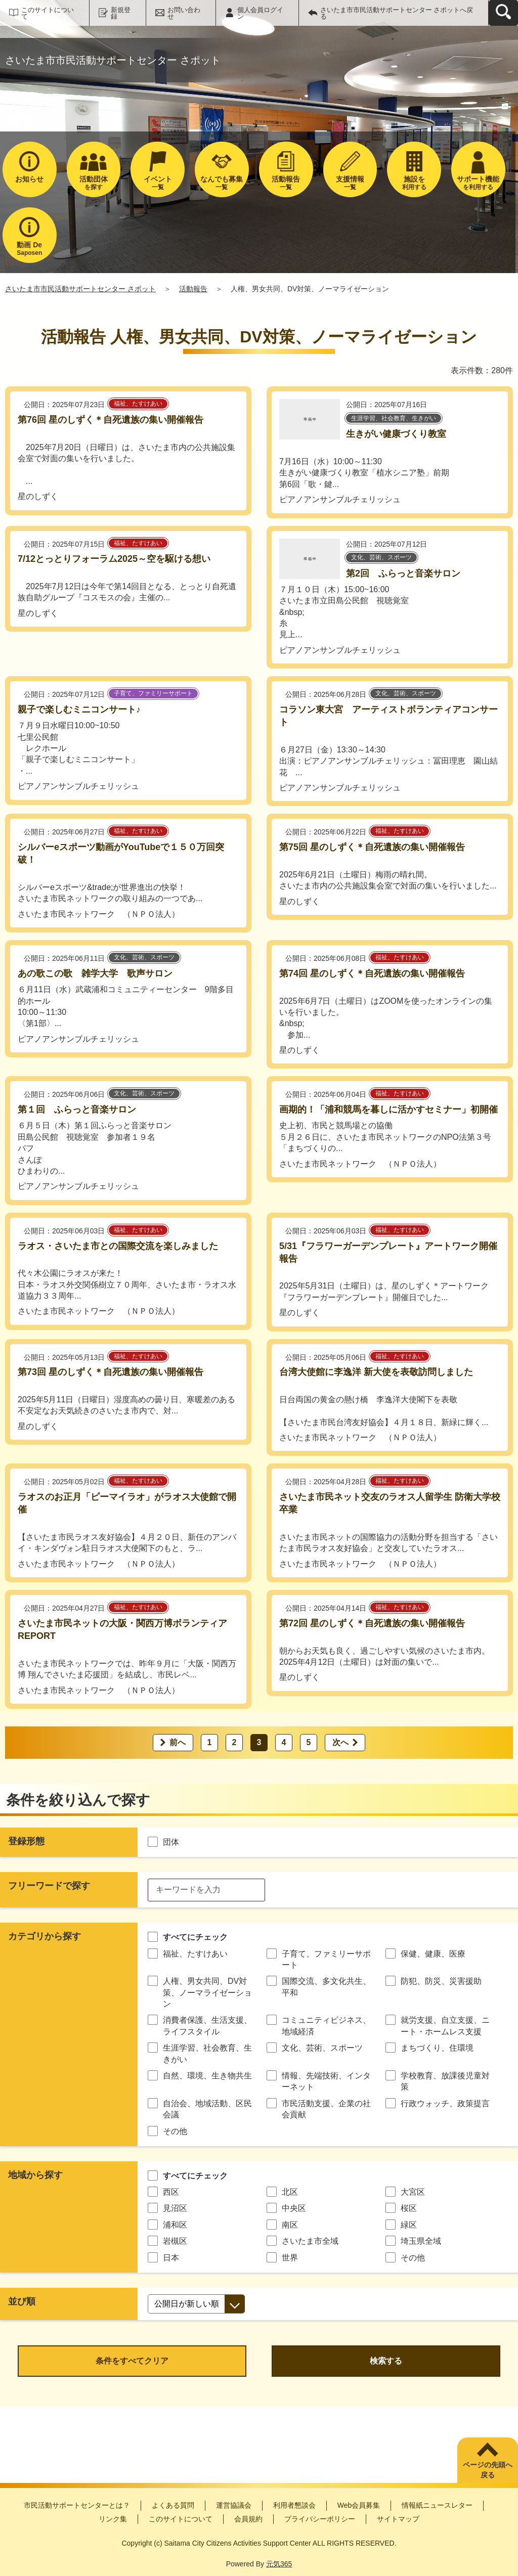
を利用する (478, 183)
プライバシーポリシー (319, 2519)
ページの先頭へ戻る (487, 2470)
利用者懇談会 (294, 2505)
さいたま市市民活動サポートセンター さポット (80, 289)
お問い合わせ (183, 13)
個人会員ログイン (260, 13)
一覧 (158, 183)
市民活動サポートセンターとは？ (77, 2505)
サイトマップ (398, 2519)
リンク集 (113, 2519)
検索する (386, 2361)
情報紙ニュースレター (437, 2505)
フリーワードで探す (49, 1886)
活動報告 (193, 289)
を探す (94, 183)
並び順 (21, 2301)
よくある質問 (173, 2505)
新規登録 (121, 13)
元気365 (279, 2564)
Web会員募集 (358, 2505)
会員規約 (248, 2519)
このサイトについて (47, 13)
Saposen (30, 248)
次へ (340, 1742)
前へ (177, 1742)
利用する (414, 183)
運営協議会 (233, 2505)
